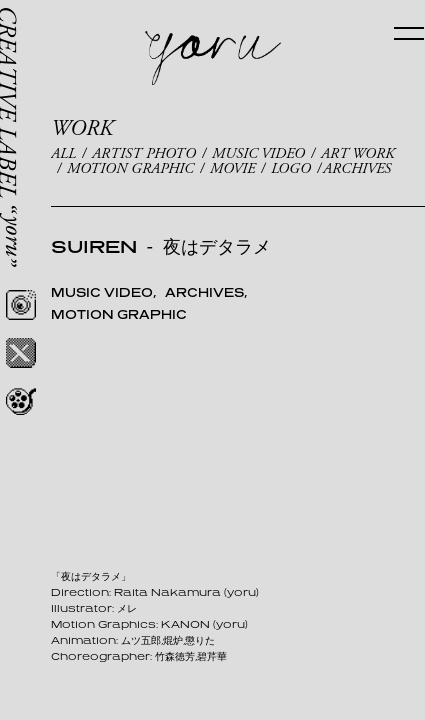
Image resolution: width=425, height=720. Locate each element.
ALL (63, 153)
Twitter (21, 353)
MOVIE (232, 168)
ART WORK (357, 153)
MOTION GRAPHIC (130, 168)
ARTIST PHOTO (144, 153)
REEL (21, 401)
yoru (213, 58)
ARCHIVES (357, 168)
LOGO (291, 168)
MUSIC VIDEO (258, 153)
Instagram (21, 305)
